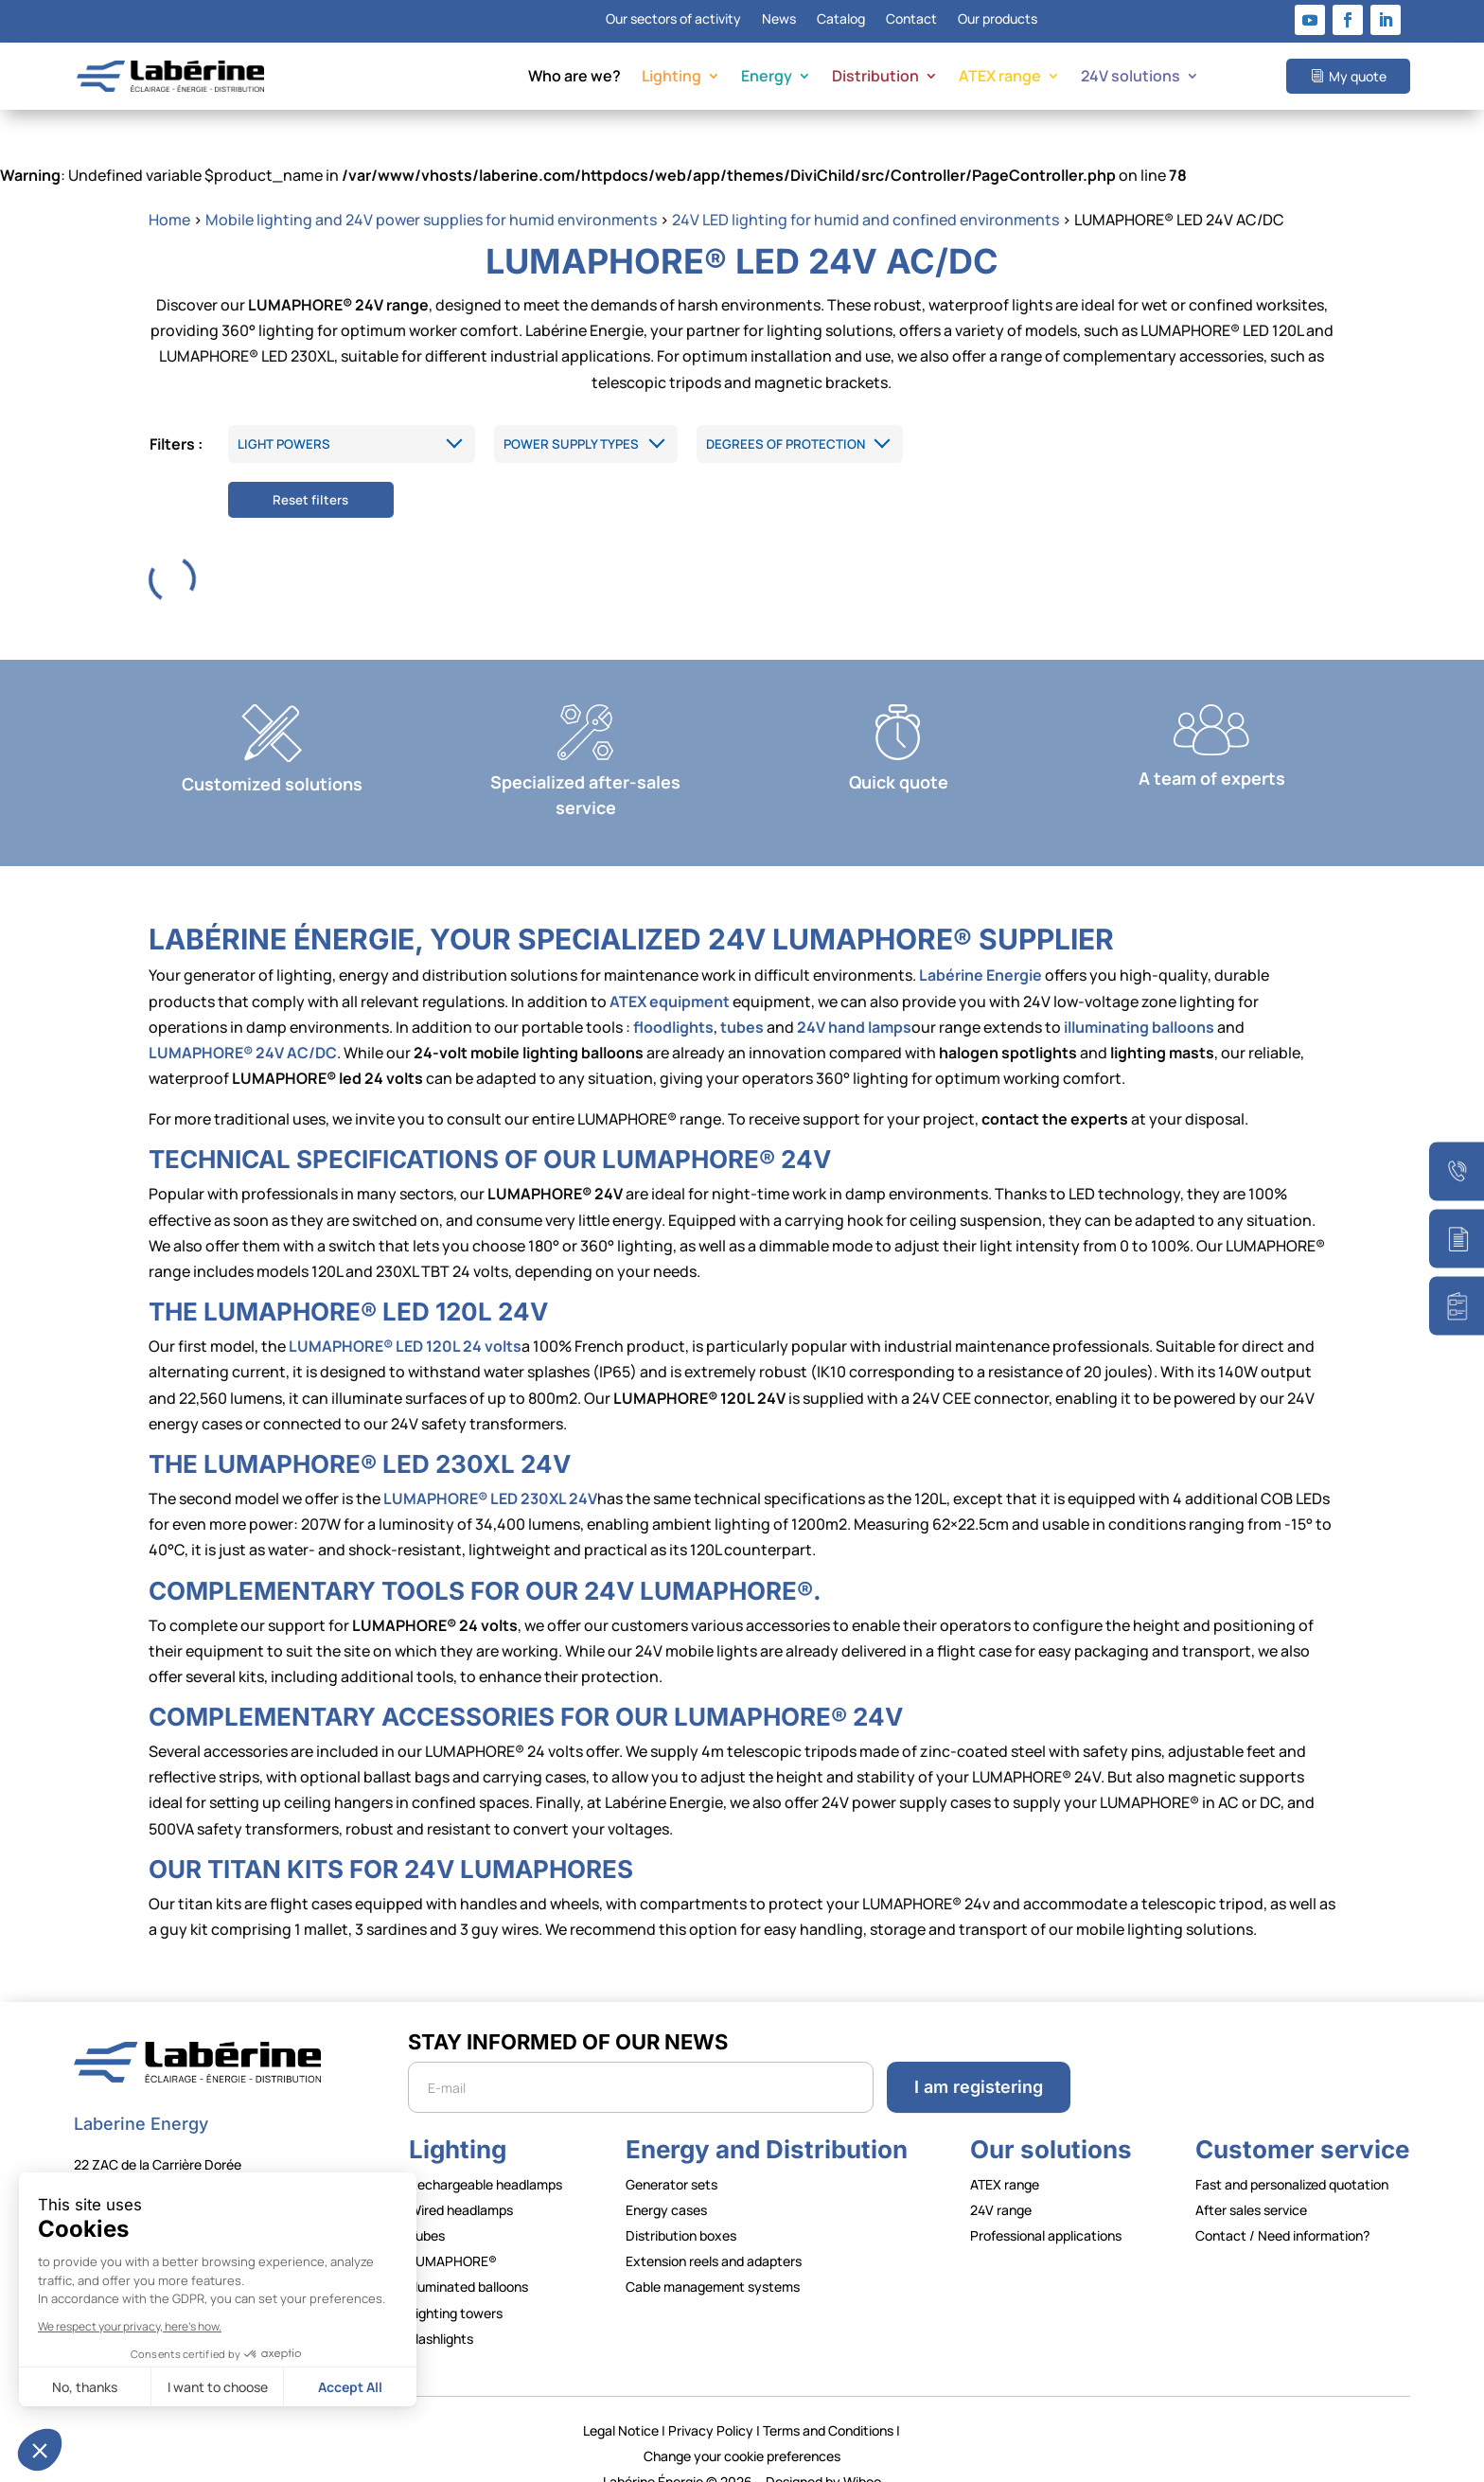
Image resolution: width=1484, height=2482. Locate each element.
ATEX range (1000, 77)
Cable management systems (713, 2260)
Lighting (671, 77)
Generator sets (671, 2157)
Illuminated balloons (468, 2260)
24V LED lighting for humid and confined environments (865, 193)
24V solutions (1130, 77)
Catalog (841, 19)
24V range (1001, 2182)
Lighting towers (456, 2286)
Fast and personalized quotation (1291, 2157)
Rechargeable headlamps (485, 2157)
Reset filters (310, 473)
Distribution (875, 77)
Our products (997, 19)
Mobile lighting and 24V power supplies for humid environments (431, 193)
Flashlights (441, 2311)
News (779, 19)
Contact (911, 19)
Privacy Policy (710, 2403)
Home (169, 193)
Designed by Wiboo (823, 2455)
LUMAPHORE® (453, 2234)
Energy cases (666, 2182)
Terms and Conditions (828, 2403)
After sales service (1251, 2182)
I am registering (978, 2060)
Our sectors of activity (673, 19)
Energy (766, 77)
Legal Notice (621, 2403)
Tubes (427, 2209)
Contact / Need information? (1282, 2209)
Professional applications (1046, 2209)
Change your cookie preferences (742, 2429)
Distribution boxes (681, 2209)
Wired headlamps (461, 2182)
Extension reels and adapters (714, 2234)
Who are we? (574, 77)
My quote (1358, 76)
